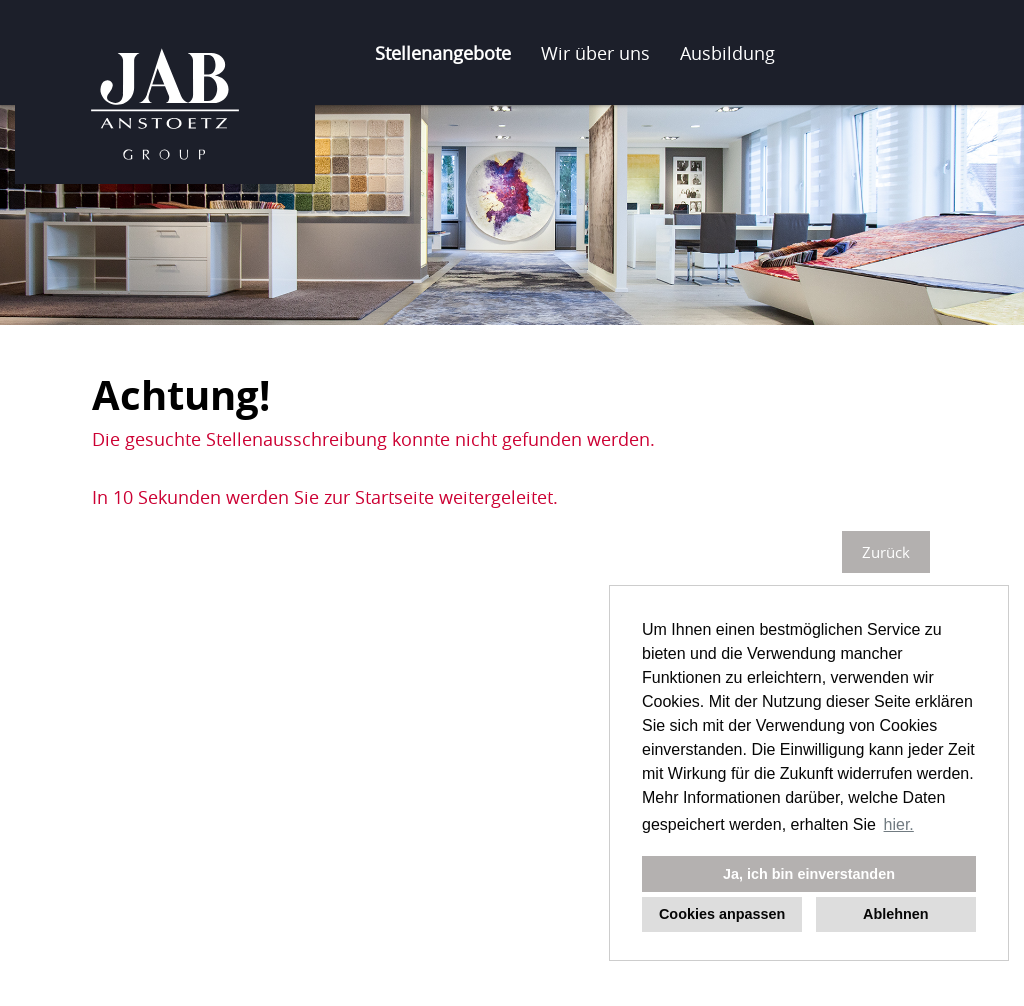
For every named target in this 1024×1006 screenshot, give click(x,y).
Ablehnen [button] (896, 914)
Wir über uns (595, 53)
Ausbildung (727, 53)
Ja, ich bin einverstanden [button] (809, 874)
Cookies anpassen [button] (722, 914)
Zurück (886, 552)
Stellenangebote (443, 53)
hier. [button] (899, 824)
